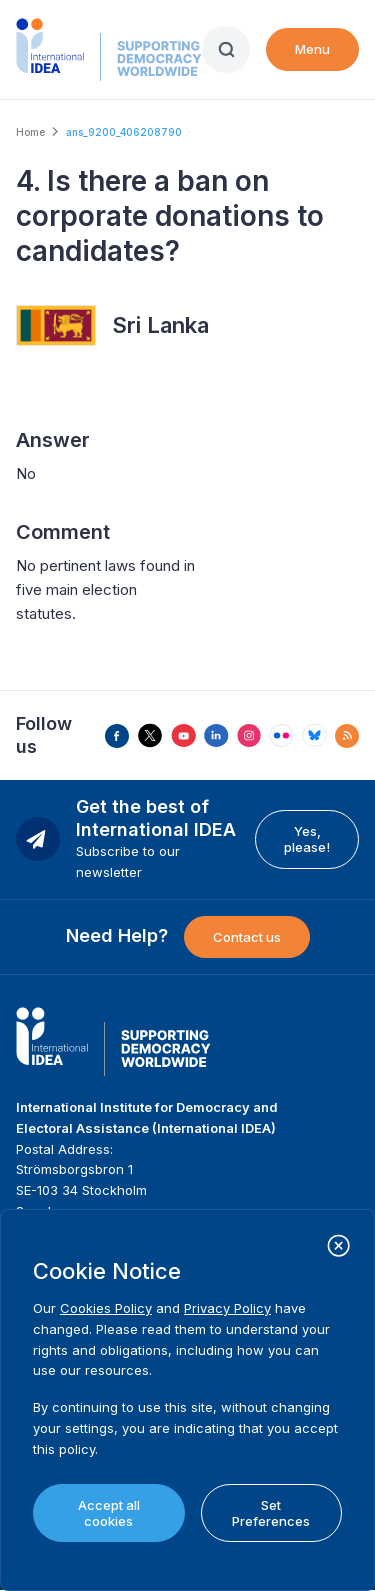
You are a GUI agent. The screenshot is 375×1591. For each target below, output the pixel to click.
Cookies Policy (106, 1308)
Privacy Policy (227, 1308)
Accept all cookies (109, 1513)
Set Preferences (271, 1513)
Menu (312, 49)
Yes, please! (307, 839)
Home (30, 132)
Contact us (247, 937)
